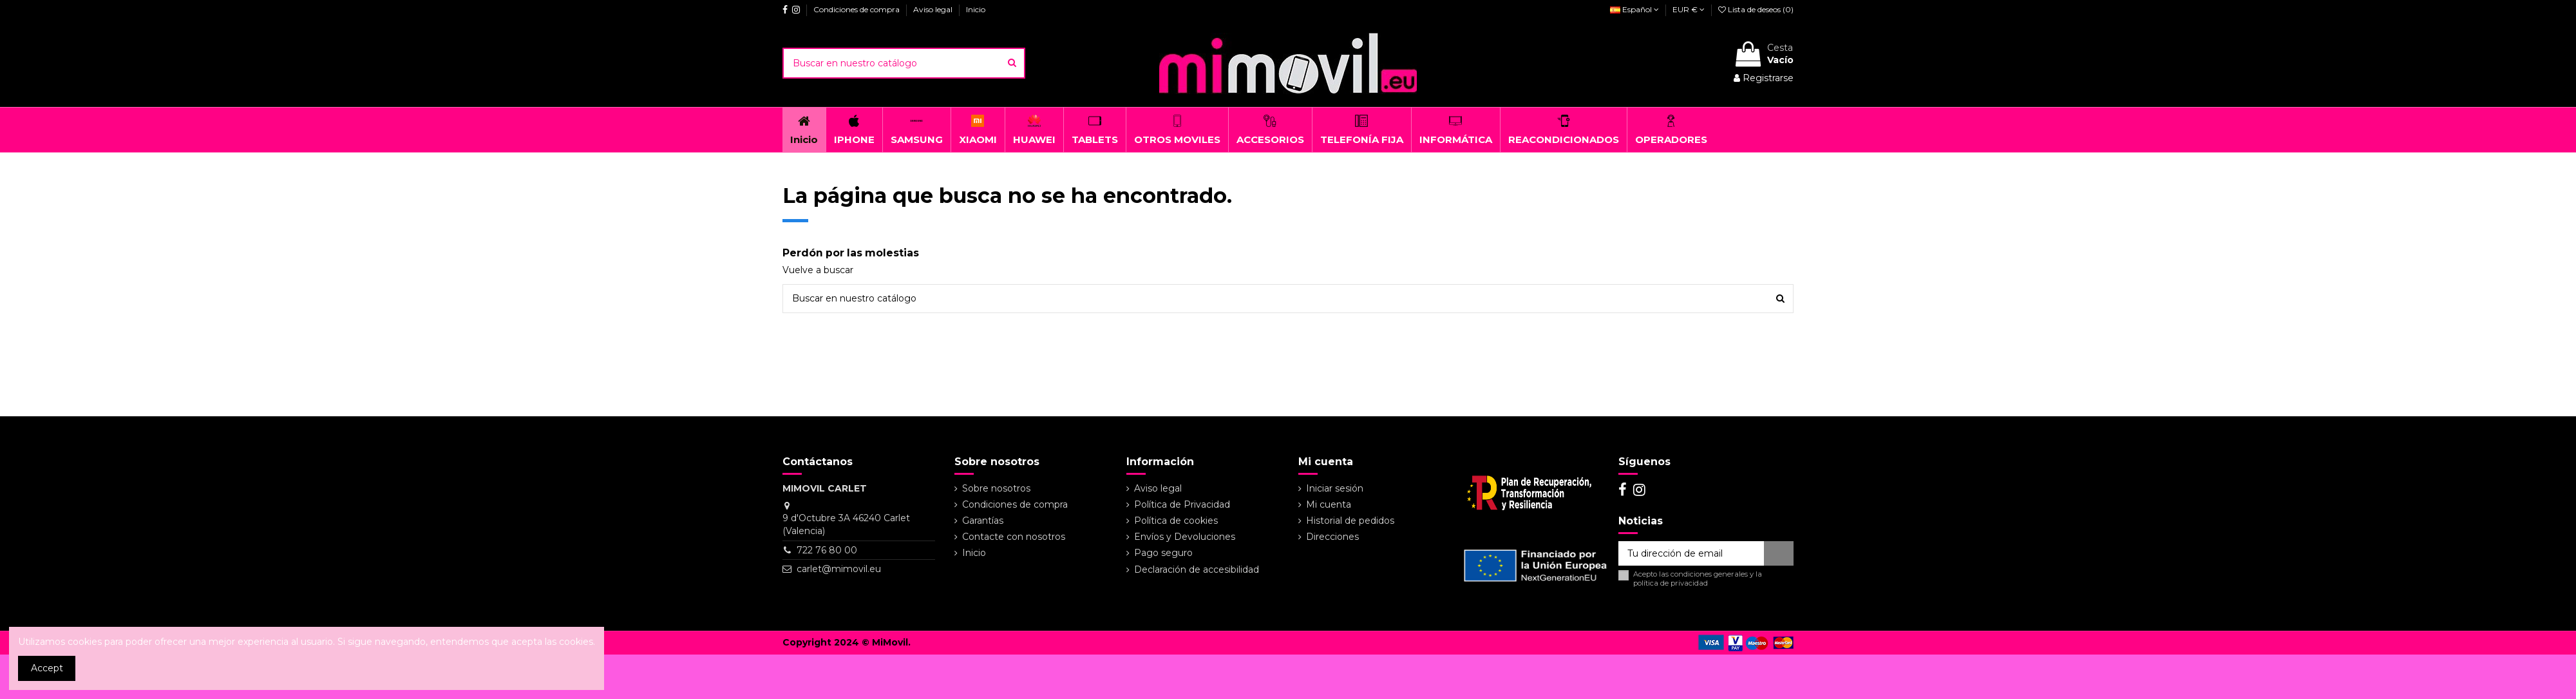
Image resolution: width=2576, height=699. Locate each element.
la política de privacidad (1697, 578)
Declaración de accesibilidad (1196, 569)
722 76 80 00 (827, 550)
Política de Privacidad (1182, 504)
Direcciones (1332, 536)
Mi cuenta (1328, 504)
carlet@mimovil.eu (839, 569)
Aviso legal (933, 9)
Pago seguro (1163, 553)
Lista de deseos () (1756, 9)
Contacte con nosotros (1013, 536)
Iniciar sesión (1334, 488)
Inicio (975, 9)
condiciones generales (1709, 574)
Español (1634, 9)
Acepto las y (1697, 578)
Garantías (982, 520)
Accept (47, 668)
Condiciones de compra (857, 9)
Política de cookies (1176, 520)
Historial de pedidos (1350, 520)
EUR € (1688, 9)
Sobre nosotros (996, 488)
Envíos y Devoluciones (1184, 536)
